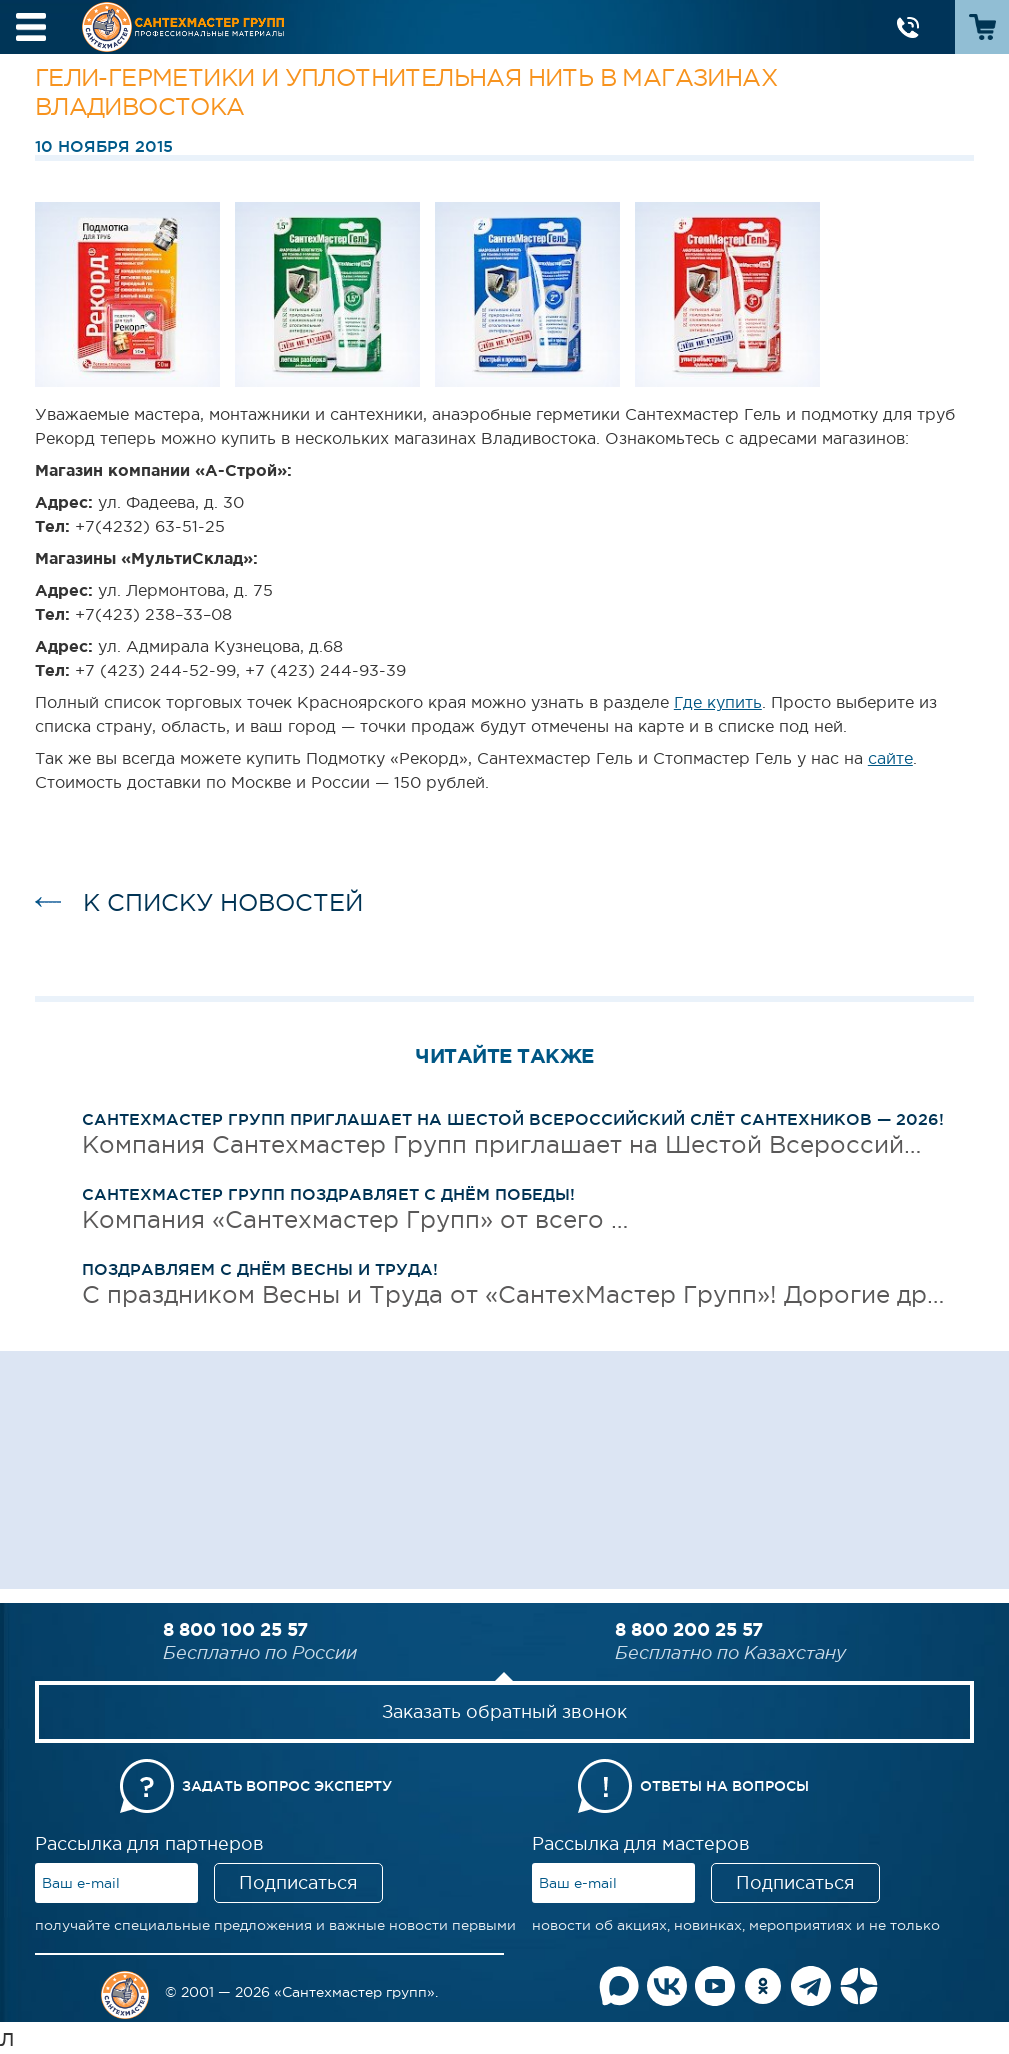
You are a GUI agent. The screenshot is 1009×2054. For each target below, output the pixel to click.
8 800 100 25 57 (235, 1629)
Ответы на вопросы (724, 1786)
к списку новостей (223, 902)
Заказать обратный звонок (504, 1712)
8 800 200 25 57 (689, 1629)
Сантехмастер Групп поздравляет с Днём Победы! (328, 1194)
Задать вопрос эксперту (287, 1786)
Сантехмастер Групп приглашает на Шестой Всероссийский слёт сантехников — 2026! (513, 1119)
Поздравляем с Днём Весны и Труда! (260, 1269)
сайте (890, 758)
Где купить (718, 702)
